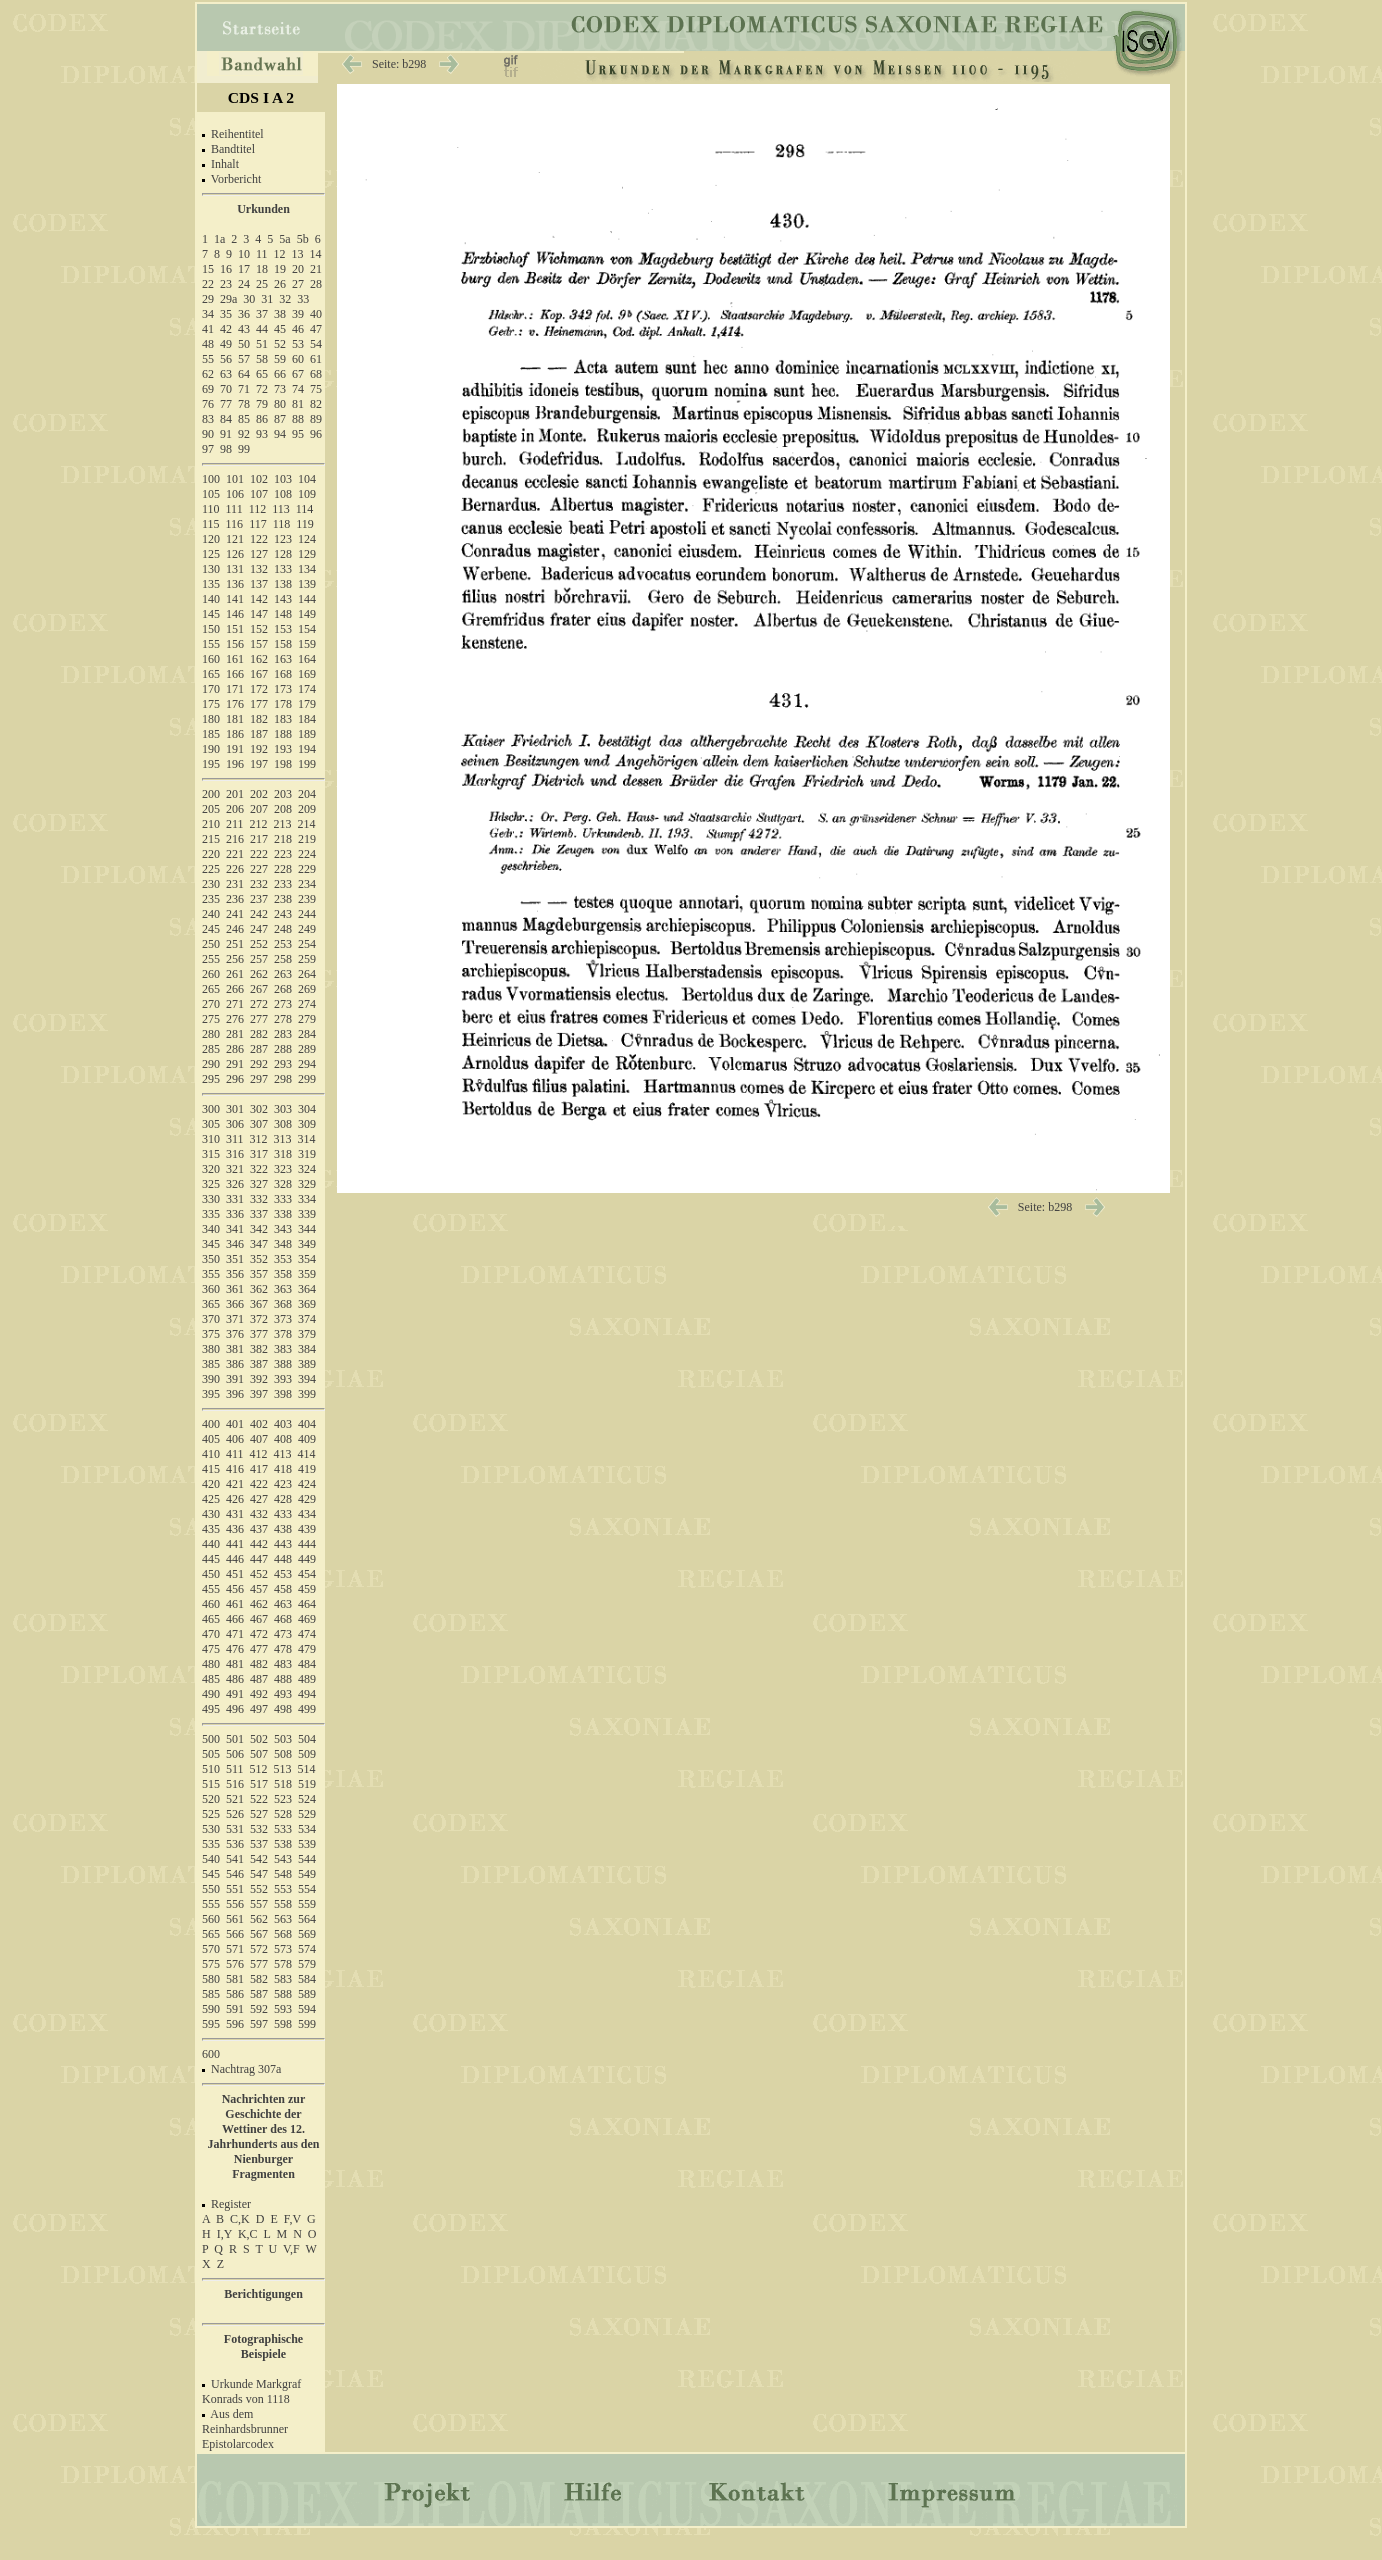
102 (259, 479)
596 (235, 2024)
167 (259, 674)
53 (298, 344)
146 (235, 614)
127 (259, 554)
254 (307, 944)
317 (259, 1154)
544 (307, 1859)
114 (305, 509)
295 (211, 1079)
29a (228, 299)
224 (307, 854)
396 (235, 1394)
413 (283, 1454)
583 (283, 1979)
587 (259, 1994)
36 (244, 314)
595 (211, 2024)
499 (307, 1709)
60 (298, 359)
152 (259, 629)
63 (226, 374)
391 (235, 1379)
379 (307, 1334)
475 (211, 1649)
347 (259, 1244)
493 (283, 1694)
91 (226, 434)
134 (307, 569)
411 (235, 1454)
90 (208, 434)
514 (307, 1769)
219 (307, 839)
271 (235, 1004)
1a (219, 239)
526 (235, 1814)
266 (235, 989)
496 (235, 1709)
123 (283, 539)
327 (259, 1184)
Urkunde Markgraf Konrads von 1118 (251, 2391)
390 (211, 1379)
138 (283, 584)
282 (259, 1034)
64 (244, 374)
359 (307, 1274)
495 (211, 1709)
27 (298, 284)
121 (235, 539)
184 (307, 719)
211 (235, 824)
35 (226, 314)
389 (307, 1364)
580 (211, 1979)
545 (211, 1874)
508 (283, 1754)
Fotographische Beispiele (263, 2346)
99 (244, 449)
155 (211, 644)
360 (211, 1289)
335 (211, 1214)
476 (235, 1649)
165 (211, 674)
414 (307, 1454)
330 (211, 1199)
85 (244, 419)
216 (235, 839)
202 (259, 794)
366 (235, 1304)
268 (283, 989)
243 (283, 914)
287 (259, 1049)
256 (235, 959)
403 (283, 1424)
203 (283, 794)
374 (307, 1319)
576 (235, 1964)
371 (235, 1319)
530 (211, 1829)
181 (235, 719)
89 (316, 419)
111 (234, 509)
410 (211, 1454)
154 (307, 629)
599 (307, 2024)
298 (283, 1079)
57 (244, 359)
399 (307, 1394)
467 (259, 1619)
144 (307, 599)
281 (235, 1034)
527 (259, 1814)
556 (235, 1904)
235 (211, 899)
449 (307, 1559)
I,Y (224, 2234)
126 (235, 554)
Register (231, 2204)
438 (283, 1529)
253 (283, 944)
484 (307, 1664)
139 (307, 584)
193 (283, 749)
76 (208, 404)
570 (211, 1949)
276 (235, 1019)
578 (283, 1964)
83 (208, 419)
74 (298, 389)
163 (283, 659)
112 (258, 509)
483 (283, 1664)
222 (259, 854)
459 (307, 1589)
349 (307, 1244)
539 (307, 1844)
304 (307, 1109)
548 (283, 1874)
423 (283, 1484)
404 (307, 1424)
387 (259, 1364)
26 (280, 284)
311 (235, 1139)
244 (307, 914)
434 (307, 1514)
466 (235, 1619)
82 (316, 404)
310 (211, 1139)
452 (259, 1574)
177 (259, 704)
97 (208, 449)
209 (307, 809)
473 (283, 1634)
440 (211, 1544)
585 (211, 1994)
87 (280, 419)
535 (211, 1844)
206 (235, 809)
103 (283, 479)
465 (211, 1619)
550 (211, 1889)
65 (262, 374)
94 (280, 434)
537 (259, 1844)
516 (235, 1784)
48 (208, 344)
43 (244, 329)
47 (316, 329)
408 (283, 1439)
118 (282, 524)
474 (307, 1634)
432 (259, 1514)
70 (226, 389)
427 (259, 1499)
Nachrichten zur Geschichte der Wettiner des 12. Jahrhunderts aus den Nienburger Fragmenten (263, 2136)
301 (235, 1109)
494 (307, 1694)
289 (307, 1049)
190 (211, 749)
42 (226, 329)
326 (235, 1184)
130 (211, 569)
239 (307, 899)
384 (307, 1349)
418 (283, 1469)
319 (307, 1154)
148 (283, 614)
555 (211, 1904)
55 (208, 359)
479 (307, 1649)
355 (211, 1274)
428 (283, 1499)
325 (211, 1184)
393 (283, 1379)
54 (316, 344)
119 (305, 524)
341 (235, 1229)
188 (283, 734)
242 (259, 914)
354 (307, 1259)
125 (211, 554)
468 (283, 1619)
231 (235, 884)
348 (283, 1244)
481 (235, 1664)
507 (259, 1754)
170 (211, 689)
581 (235, 1979)
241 (235, 914)
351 (235, 1259)
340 (211, 1229)
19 (280, 269)
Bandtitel (233, 149)
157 (259, 644)
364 (307, 1289)
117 (258, 524)
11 (262, 254)
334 (307, 1199)
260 (211, 974)
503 (283, 1739)
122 (259, 539)
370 (211, 1319)
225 (211, 869)
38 (280, 314)
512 (259, 1769)
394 (307, 1379)
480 (211, 1664)
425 (211, 1499)
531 (235, 1829)
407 (259, 1439)
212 (259, 824)
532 (259, 1829)
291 (235, 1064)
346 (235, 1244)
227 (259, 869)
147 (259, 614)
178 (283, 704)
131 (235, 569)
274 (307, 1004)
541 (235, 1859)
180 (211, 719)
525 (211, 1814)
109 (307, 494)
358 (283, 1274)
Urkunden (263, 209)
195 (211, 764)
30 (249, 299)
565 (211, 1934)
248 (283, 929)
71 (244, 389)
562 (259, 1919)
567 (259, 1934)
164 (307, 659)
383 (283, 1349)
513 (283, 1769)
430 (211, 1514)
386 (235, 1364)
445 (211, 1559)
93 (262, 434)
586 (235, 1994)
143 (283, 599)
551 (235, 1889)
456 (235, 1589)
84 (226, 419)
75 (316, 389)
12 (280, 254)
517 (259, 1784)
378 (283, 1334)
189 (307, 734)
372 (259, 1319)
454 (307, 1574)
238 (283, 899)
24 (244, 284)
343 (283, 1229)
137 (259, 584)
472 (259, 1634)
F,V (292, 2219)
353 (283, 1259)
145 (211, 614)
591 (235, 2009)
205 (211, 809)
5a (284, 239)
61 (316, 359)
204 (307, 794)
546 (235, 1874)
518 (283, 1784)
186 (235, 734)
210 (211, 824)
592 (259, 2009)
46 (298, 329)
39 (298, 314)
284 (307, 1034)
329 (307, 1184)
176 (235, 704)
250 (211, 944)
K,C (248, 2234)
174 (307, 689)
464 (307, 1604)
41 (208, 329)
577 (259, 1964)
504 (307, 1739)
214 (307, 824)
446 (235, 1559)
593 (283, 2009)
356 (235, 1274)
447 (259, 1559)
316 (235, 1154)
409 (307, 1439)
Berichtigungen (263, 2294)
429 (307, 1499)
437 (259, 1529)
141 (235, 599)
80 (280, 404)
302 (259, 1109)
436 (235, 1529)
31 (267, 299)
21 (316, 269)
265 (211, 989)
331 (235, 1199)
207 (259, 809)
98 (226, 449)
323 (283, 1169)
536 (235, 1844)
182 (259, 719)
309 (307, 1124)
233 (283, 884)
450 (211, 1574)
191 (235, 749)
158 (283, 644)
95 (298, 434)
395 (211, 1394)
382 (259, 1349)
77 (226, 404)
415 (211, 1469)
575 (211, 1964)
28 (316, 284)
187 (259, 734)
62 (208, 374)
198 (283, 764)
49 (226, 344)
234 (307, 884)
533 (283, 1829)
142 (259, 599)
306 (235, 1124)
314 (307, 1139)
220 (211, 854)
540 (211, 1859)
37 (262, 314)
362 (259, 1289)
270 (211, 1004)
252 (259, 944)
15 (208, 269)
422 (259, 1484)
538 (283, 1844)
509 (307, 1754)
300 (211, 1109)
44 (262, 329)
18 (262, 269)
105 (211, 494)
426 (235, 1499)
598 (283, 2024)
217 (259, 839)
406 (235, 1439)
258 (283, 959)
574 (307, 1949)
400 (211, 1424)
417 (259, 1469)
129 (307, 554)
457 (259, 1589)
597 (259, 2024)
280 (211, 1034)
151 (235, 629)
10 (244, 254)
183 (283, 719)
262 (259, 974)
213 (283, 824)
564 (307, 1919)
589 (307, 1994)
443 (283, 1544)
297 (259, 1079)
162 (259, 659)
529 (307, 1814)
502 (259, 1739)
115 (211, 524)
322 (259, 1169)
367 (259, 1304)
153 (283, 629)
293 (283, 1064)
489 (307, 1679)
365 (211, 1304)
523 (283, 1799)
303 (283, 1109)
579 (307, 1964)
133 (283, 569)
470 (211, 1634)
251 (235, 944)
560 (211, 1919)
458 (283, 1589)
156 (235, 644)
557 (259, 1904)
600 (211, 2054)
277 (259, 1019)
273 (283, 1004)
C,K (240, 2219)
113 (281, 509)
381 (235, 1349)
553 (283, 1889)
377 (259, 1334)
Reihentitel (237, 134)
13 (298, 254)
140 (211, 599)
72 (262, 389)
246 (235, 929)
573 (283, 1949)
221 (235, 854)
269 (307, 989)
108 (283, 494)
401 (235, 1424)
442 (259, 1544)
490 (211, 1694)
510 (211, 1769)
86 (262, 419)
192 (259, 749)
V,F (291, 2249)
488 (283, 1679)
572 (259, 1949)
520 (211, 1799)
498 (283, 1709)
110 (211, 509)
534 (307, 1829)
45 (280, 329)
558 (283, 1904)
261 (235, 974)
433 (283, 1514)
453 (283, 1574)
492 (259, 1694)
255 (211, 959)
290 (211, 1064)
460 (211, 1604)
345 (211, 1244)
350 (211, 1259)
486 (235, 1679)
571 (235, 1949)
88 (298, 419)
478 (283, 1649)
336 (235, 1214)
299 (307, 1079)
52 (280, 344)
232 (259, 884)
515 (211, 1784)
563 (283, 1919)
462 (259, 1604)
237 (259, 899)
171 (235, 689)
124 (307, 539)
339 (307, 1214)
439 (307, 1529)
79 (262, 404)
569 (307, 1934)
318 (283, 1154)
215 (211, 839)
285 (211, 1049)
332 (259, 1199)
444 (307, 1544)
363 (283, 1289)
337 (259, 1214)
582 (259, 1979)
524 (307, 1799)
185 (211, 734)
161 (235, 659)
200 (211, 794)
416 (235, 1469)
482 (259, 1664)
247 (259, 929)
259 (307, 959)
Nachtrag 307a (246, 2069)
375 (211, 1334)
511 (235, 1769)
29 (208, 299)
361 (235, 1289)
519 (307, 1784)
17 (244, 269)
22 (208, 284)
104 (307, 479)
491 (235, 1694)
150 (211, 629)
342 (259, 1229)
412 (259, 1454)
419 (307, 1469)
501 (235, 1739)
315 (211, 1154)
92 (244, 434)
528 (283, 1814)
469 (307, 1619)
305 (211, 1124)
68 (316, 374)
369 (307, 1304)
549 (307, 1874)
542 (259, 1859)
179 (307, 704)
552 (259, 1889)
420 (211, 1484)
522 (259, 1799)
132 (259, 569)
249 (307, 929)
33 (303, 299)
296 (235, 1079)
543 (283, 1859)
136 (235, 584)
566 (235, 1934)
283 (283, 1034)
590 (211, 2009)
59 (280, 359)
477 (259, 1649)
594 (307, 2009)
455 (211, 1589)
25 (262, 284)
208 (283, 809)
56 (226, 359)
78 (244, 404)
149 (307, 614)
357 (259, 1274)
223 (283, 854)
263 (283, 974)
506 (235, 1754)
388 (283, 1364)
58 (262, 359)
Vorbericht (236, 179)
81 (298, 404)
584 (307, 1979)
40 (316, 314)
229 (307, 869)
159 (307, 644)
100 (211, 479)
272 (259, 1004)
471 (235, 1634)
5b (303, 239)
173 (283, 689)
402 (259, 1424)
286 (235, 1049)
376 (235, 1334)
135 (211, 584)
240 (211, 914)
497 (259, 1709)
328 (283, 1184)
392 (259, 1379)
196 (235, 764)
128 (283, 554)
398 (283, 1394)
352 (259, 1259)
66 (280, 374)
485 (211, 1679)
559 (307, 1904)
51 (262, 344)
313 (283, 1139)
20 (298, 269)
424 (307, 1484)
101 (235, 479)
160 (211, 659)
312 (259, 1139)
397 (259, 1394)
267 (259, 989)
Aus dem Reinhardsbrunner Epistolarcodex (245, 2429)
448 (283, 1559)
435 (211, 1529)
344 (307, 1229)
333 (283, 1199)
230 (211, 884)
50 (244, 344)
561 (235, 1919)
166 (235, 674)
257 (259, 959)
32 (285, 299)
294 (307, 1064)
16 (226, 269)
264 (307, 974)
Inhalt (225, 164)
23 (226, 284)
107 (259, 494)
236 (235, 899)
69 (208, 389)
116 (235, 524)
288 (283, 1049)
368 (283, 1304)
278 (283, 1019)
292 (259, 1064)
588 (283, 1994)
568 (283, 1934)
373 (283, 1319)
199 (307, 764)
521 (235, 1799)
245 (211, 929)
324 (307, 1169)
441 (235, 1544)
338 (283, 1214)
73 (280, 389)
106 (235, 494)
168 (283, 674)
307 (259, 1124)
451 (235, 1574)
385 (211, 1364)
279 (307, 1019)
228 (283, 869)
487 (259, 1679)
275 (211, 1019)
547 (259, 1874)
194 (307, 749)
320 (211, 1169)
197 (259, 764)
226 (235, 869)
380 (211, 1349)
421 (235, 1484)
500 (211, 1739)
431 (235, 1514)
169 (307, 674)
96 (316, 434)
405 (211, 1439)
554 (307, 1889)
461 (235, 1604)
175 (211, 704)
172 (259, 689)
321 (235, 1169)
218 (283, 839)
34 (208, 314)
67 (298, 374)
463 (283, 1604)
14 (316, 254)
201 (235, 794)
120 (211, 539)
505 (211, 1754)
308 (283, 1124)
